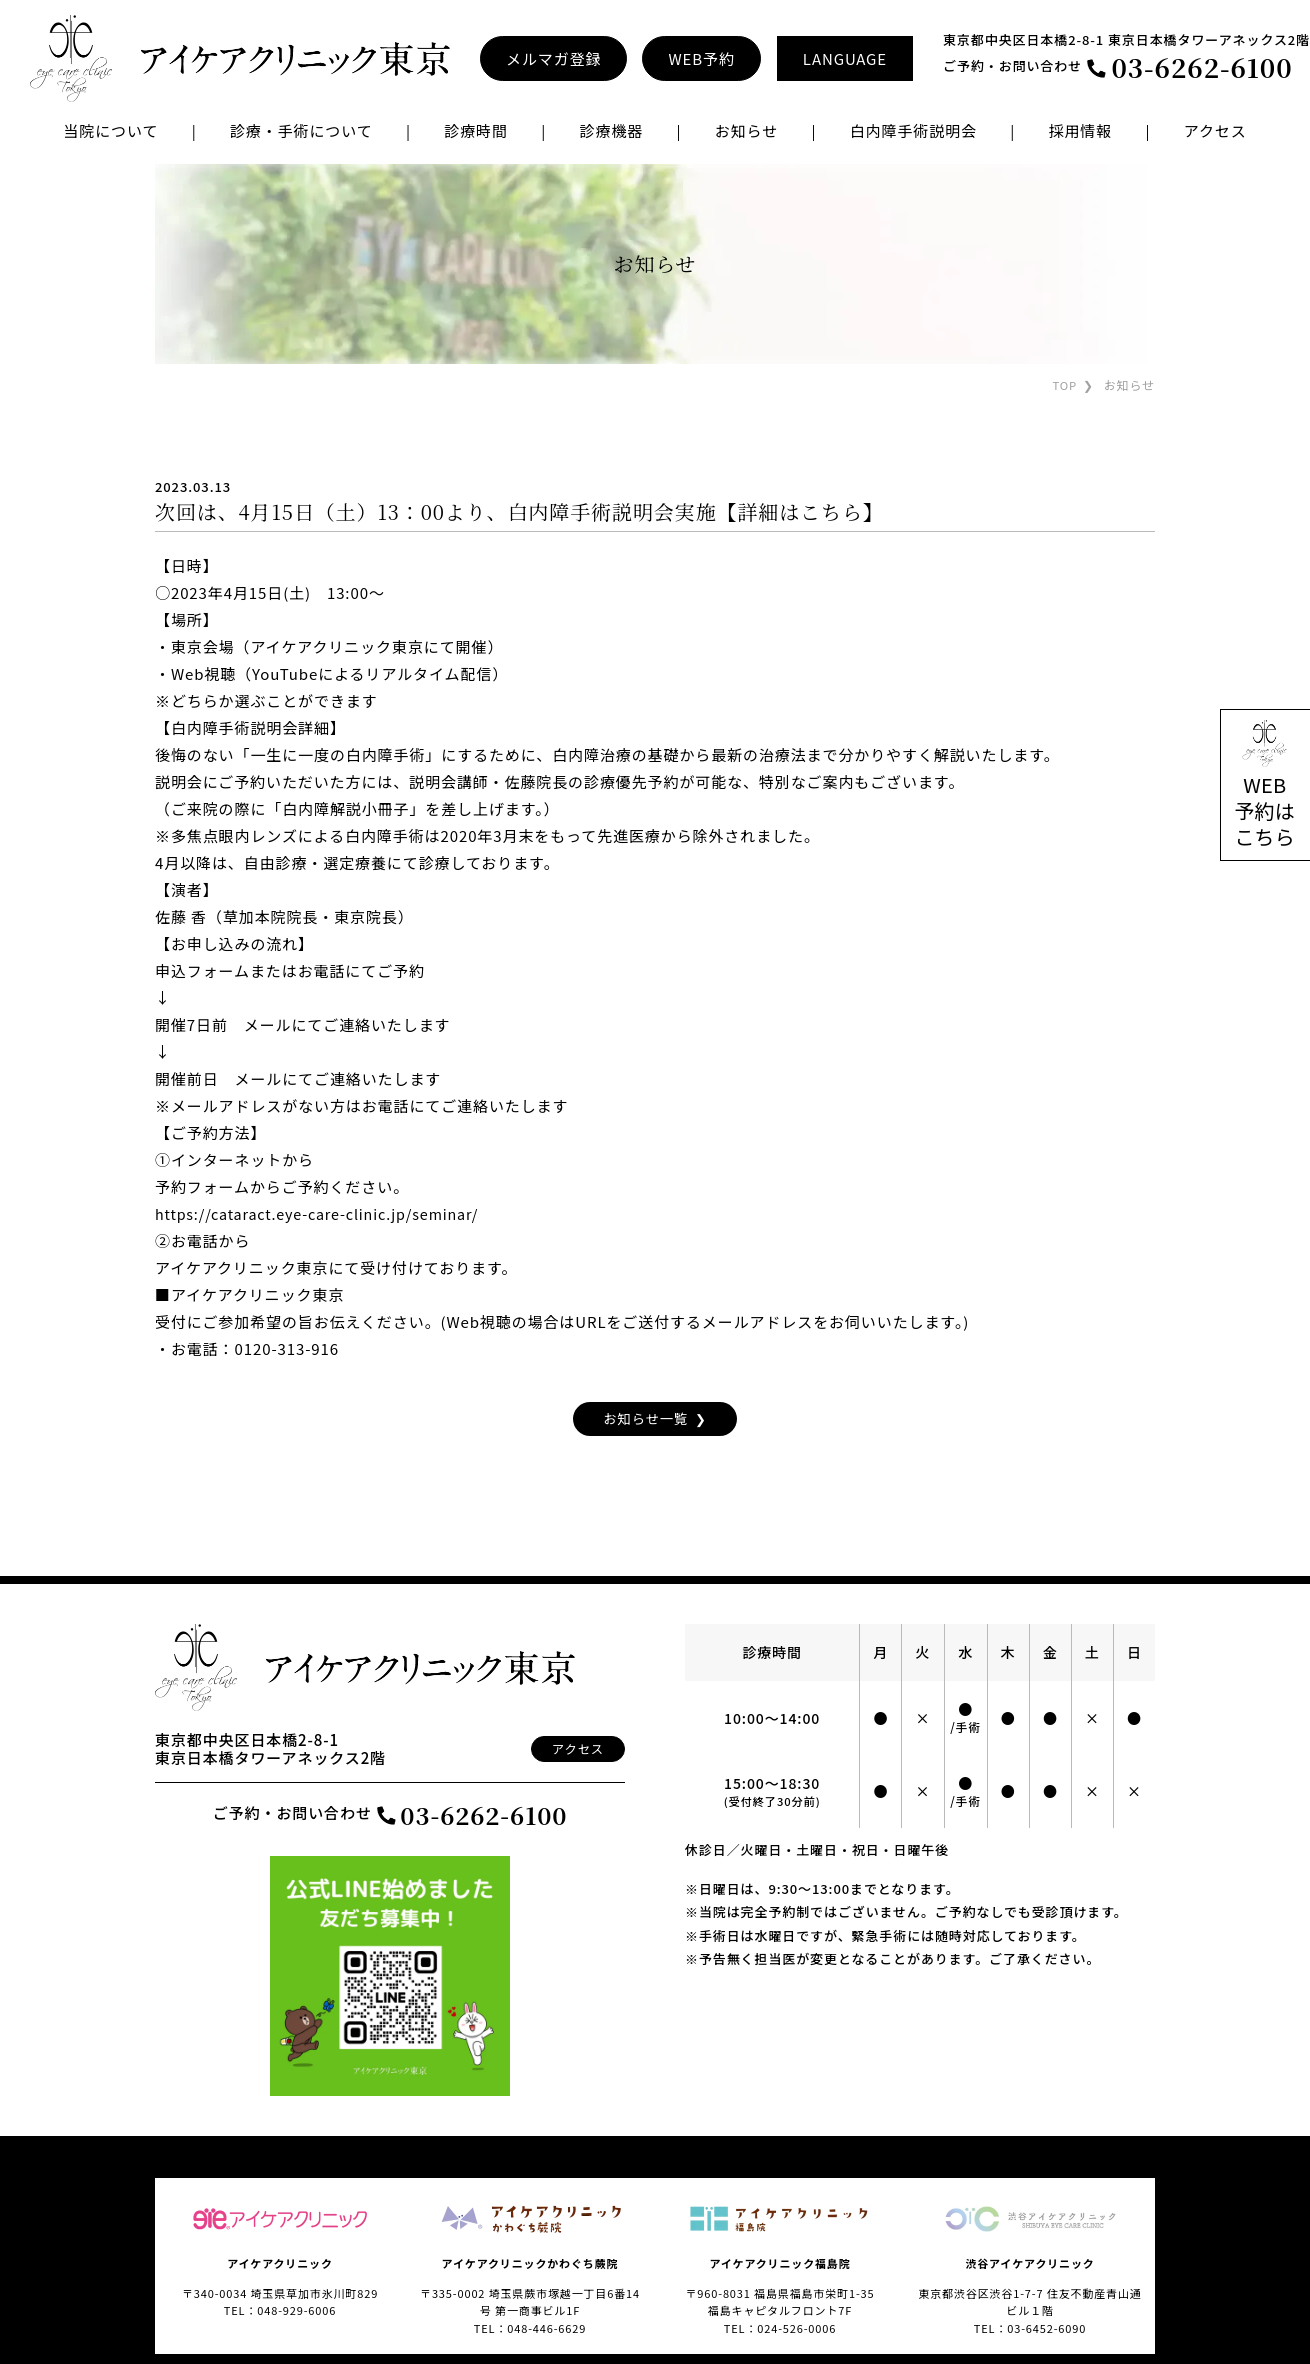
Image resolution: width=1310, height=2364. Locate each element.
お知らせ (746, 130)
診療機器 (611, 130)
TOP (1064, 384)
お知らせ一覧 (644, 1419)
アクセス (1215, 130)
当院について (110, 130)
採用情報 (1081, 130)
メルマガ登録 (553, 58)
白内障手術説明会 (913, 130)
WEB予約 (701, 58)
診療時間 (476, 130)
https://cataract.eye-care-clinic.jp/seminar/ (324, 1213)
